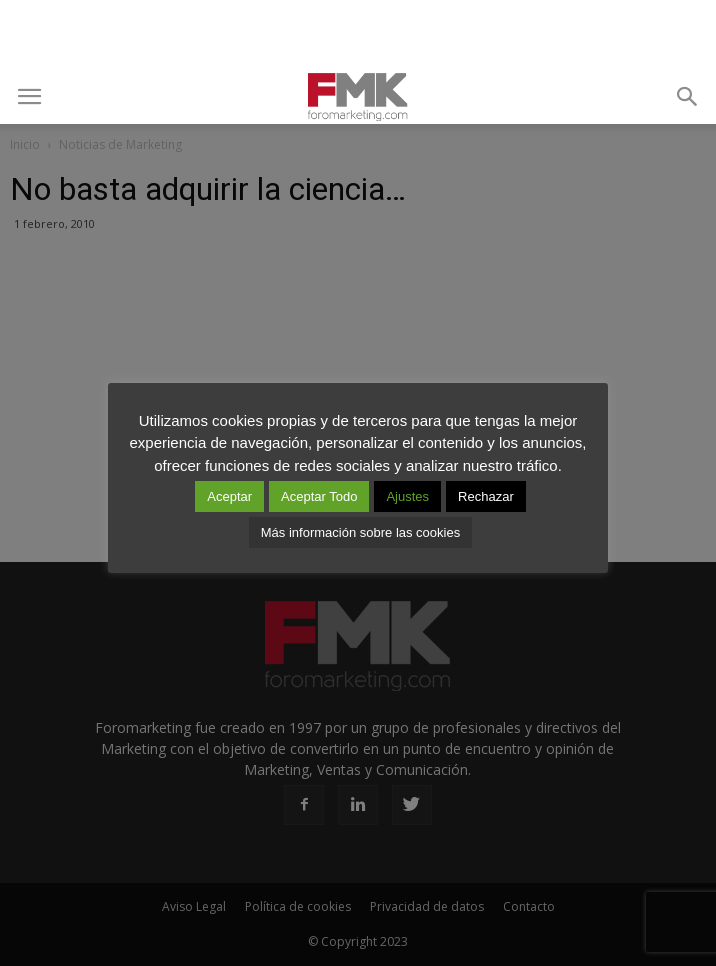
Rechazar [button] (486, 496)
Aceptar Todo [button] (319, 496)
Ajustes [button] (407, 496)
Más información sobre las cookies (360, 532)
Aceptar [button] (229, 496)
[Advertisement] (358, 35)
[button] (688, 97)
